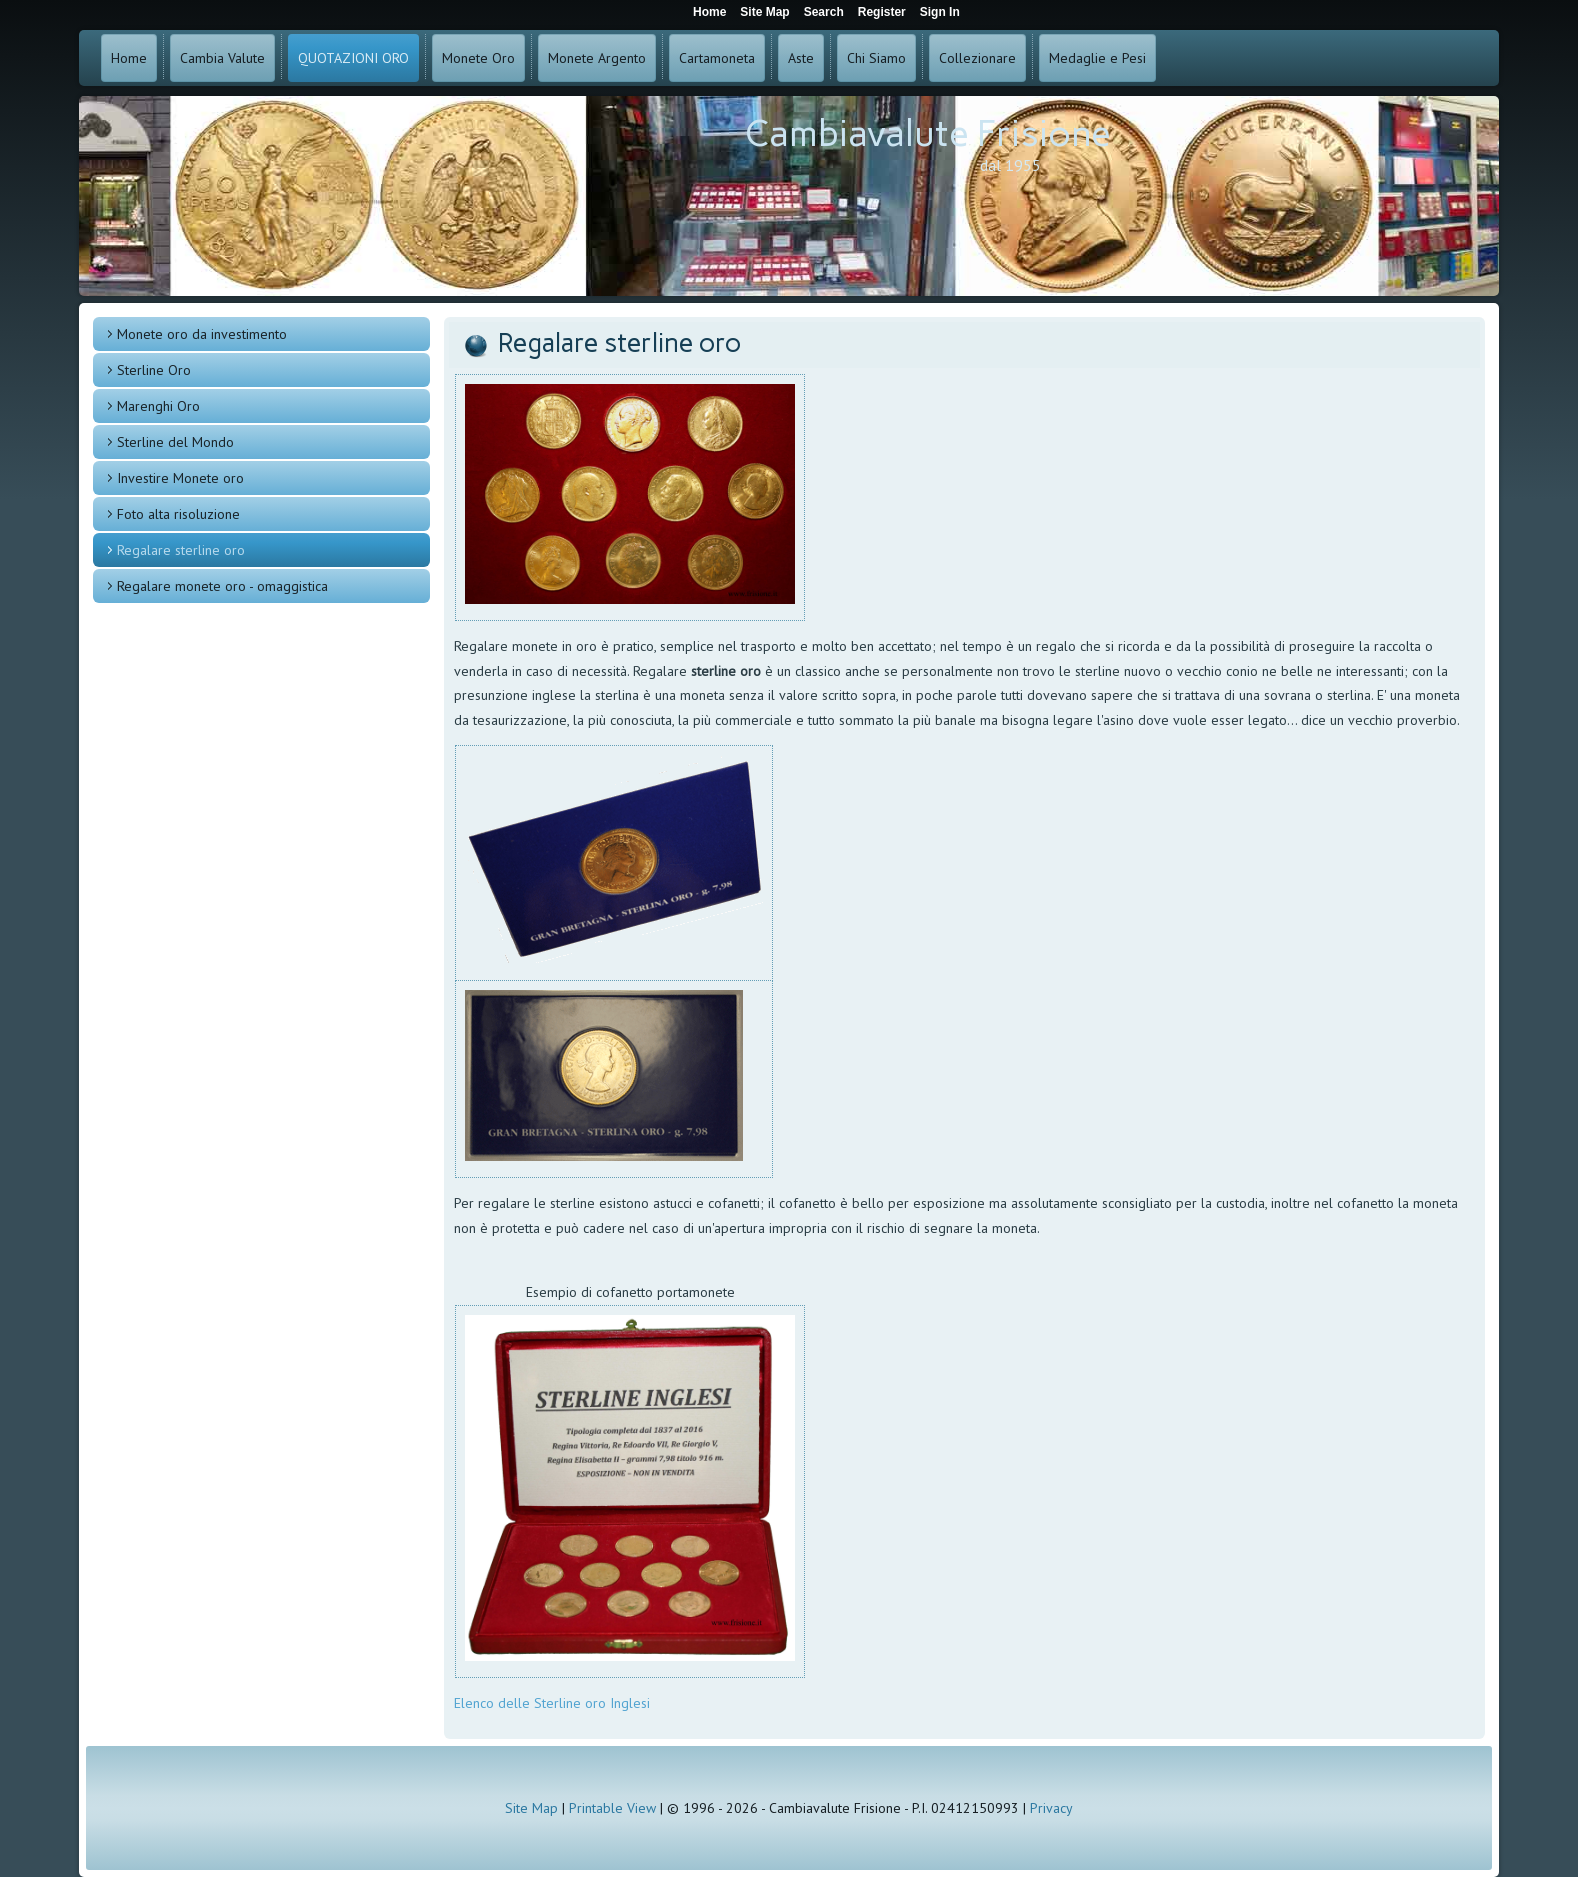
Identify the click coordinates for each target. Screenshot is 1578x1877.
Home (129, 58)
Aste (801, 58)
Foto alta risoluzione (178, 514)
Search (824, 12)
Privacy (1051, 1808)
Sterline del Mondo (175, 442)
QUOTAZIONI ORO (353, 58)
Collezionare (977, 58)
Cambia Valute (222, 58)
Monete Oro (478, 58)
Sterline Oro (154, 370)
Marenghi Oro (158, 406)
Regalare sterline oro (181, 550)
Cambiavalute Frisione (928, 133)
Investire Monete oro (180, 478)
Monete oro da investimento (202, 334)
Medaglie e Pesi (1097, 58)
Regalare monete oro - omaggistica (222, 586)
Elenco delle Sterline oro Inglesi (554, 1703)
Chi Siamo (876, 58)
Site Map (531, 1808)
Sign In (940, 12)
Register (882, 12)
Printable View (612, 1808)
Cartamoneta (717, 58)
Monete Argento (597, 58)
